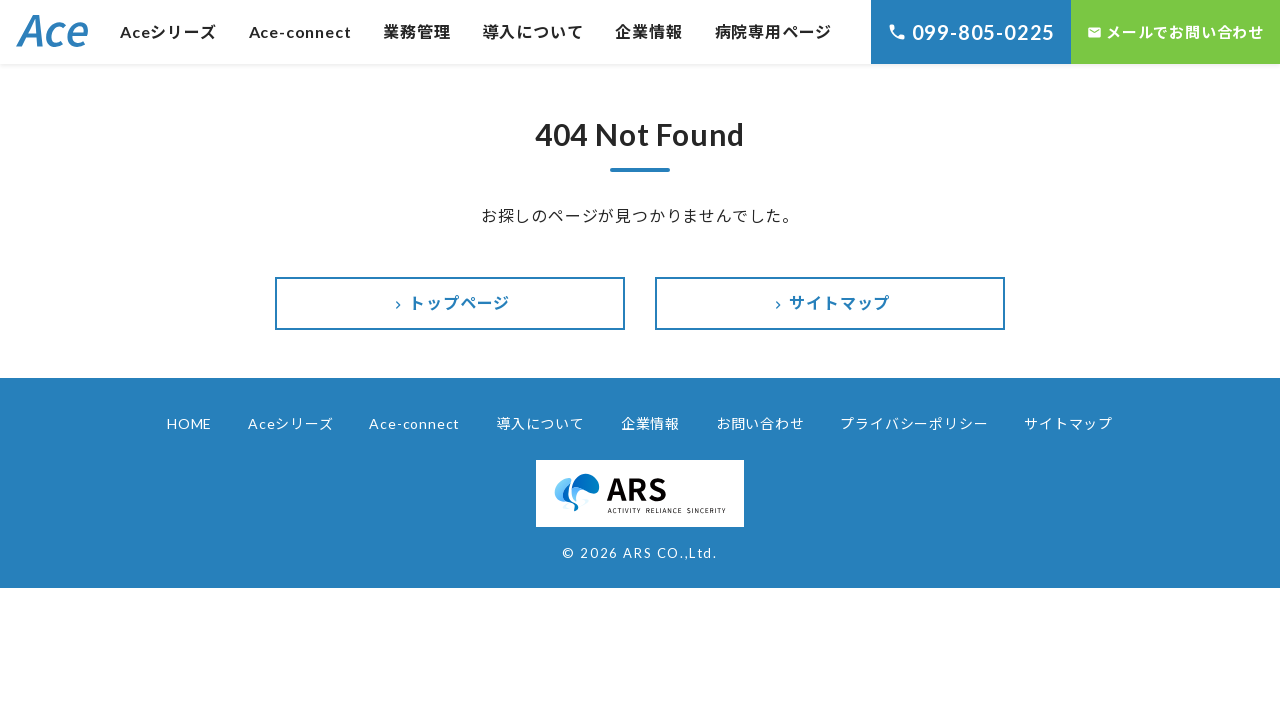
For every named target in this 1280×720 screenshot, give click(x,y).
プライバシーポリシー (914, 423)
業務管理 (416, 31)
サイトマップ (830, 303)
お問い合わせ (760, 423)
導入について (533, 31)
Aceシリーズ (168, 31)
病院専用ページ (774, 31)
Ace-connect (300, 31)
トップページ (450, 303)
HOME (189, 423)
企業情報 (648, 31)
